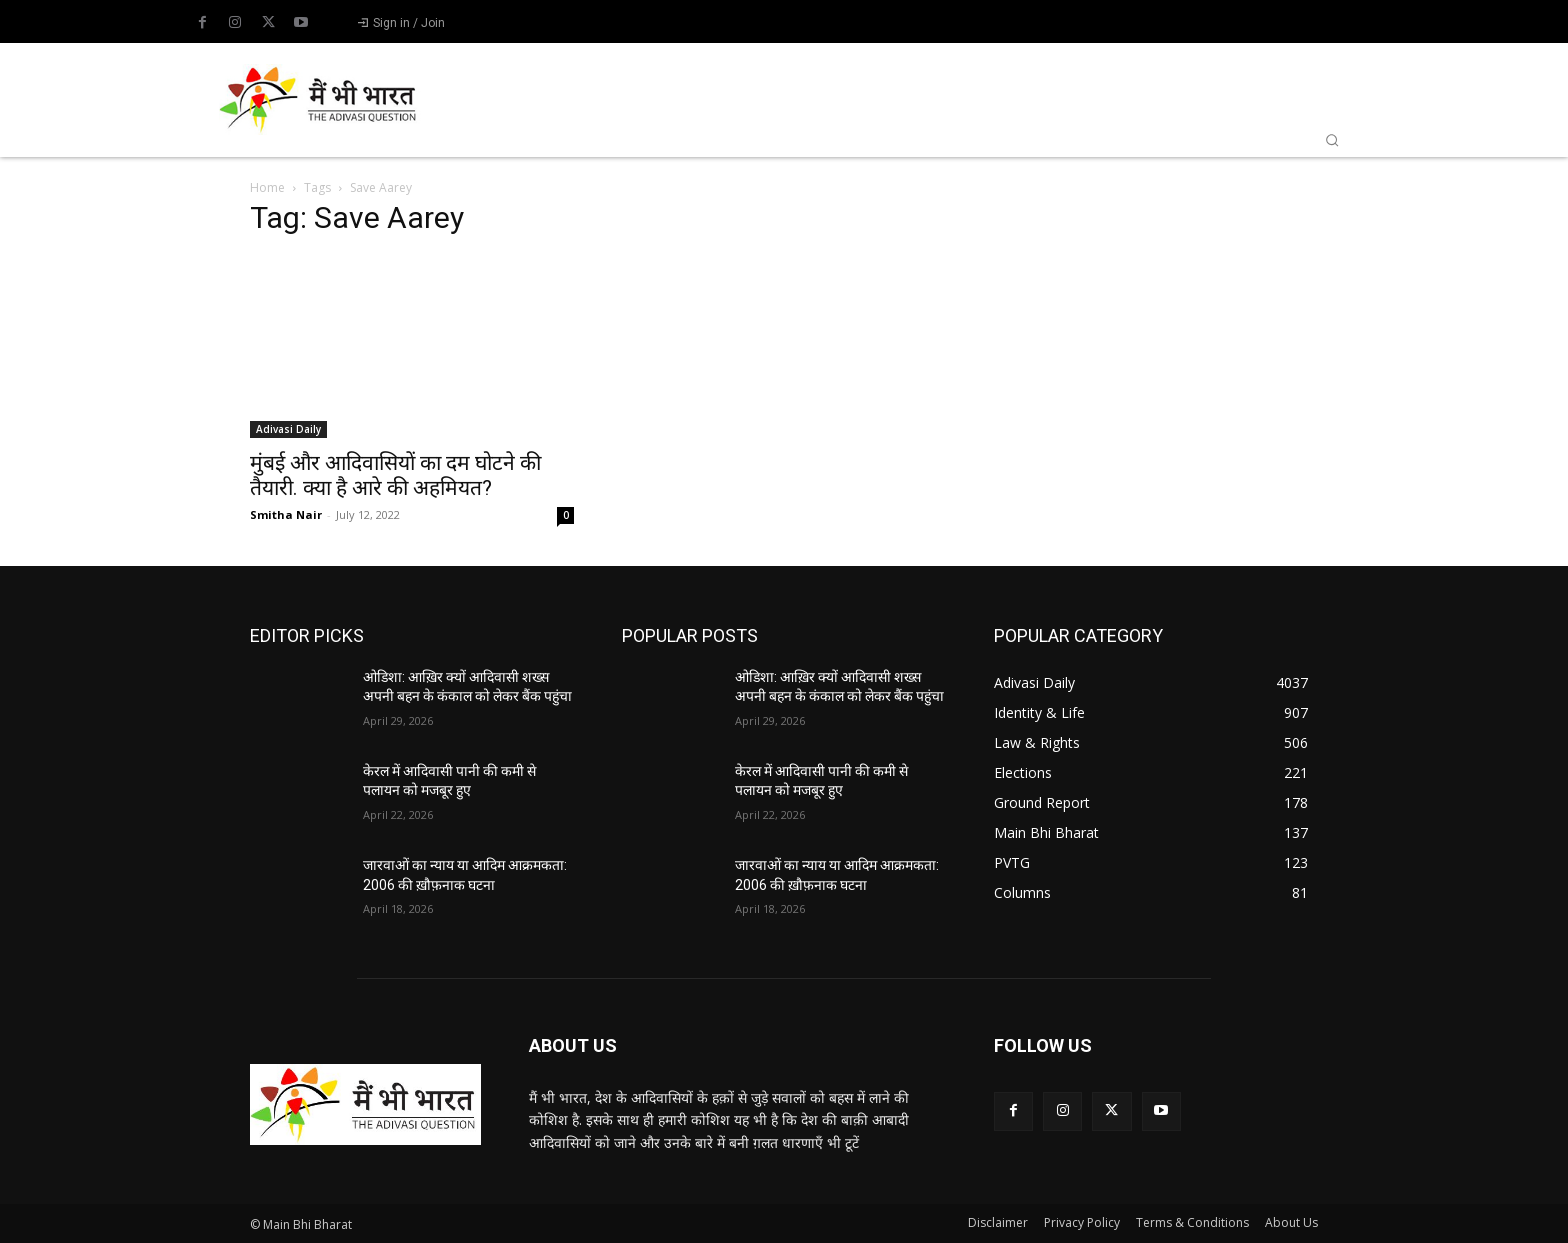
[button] (1332, 140)
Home (267, 187)
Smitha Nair (286, 514)
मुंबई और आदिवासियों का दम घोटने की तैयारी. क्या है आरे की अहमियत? (395, 475)
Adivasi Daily (288, 429)
